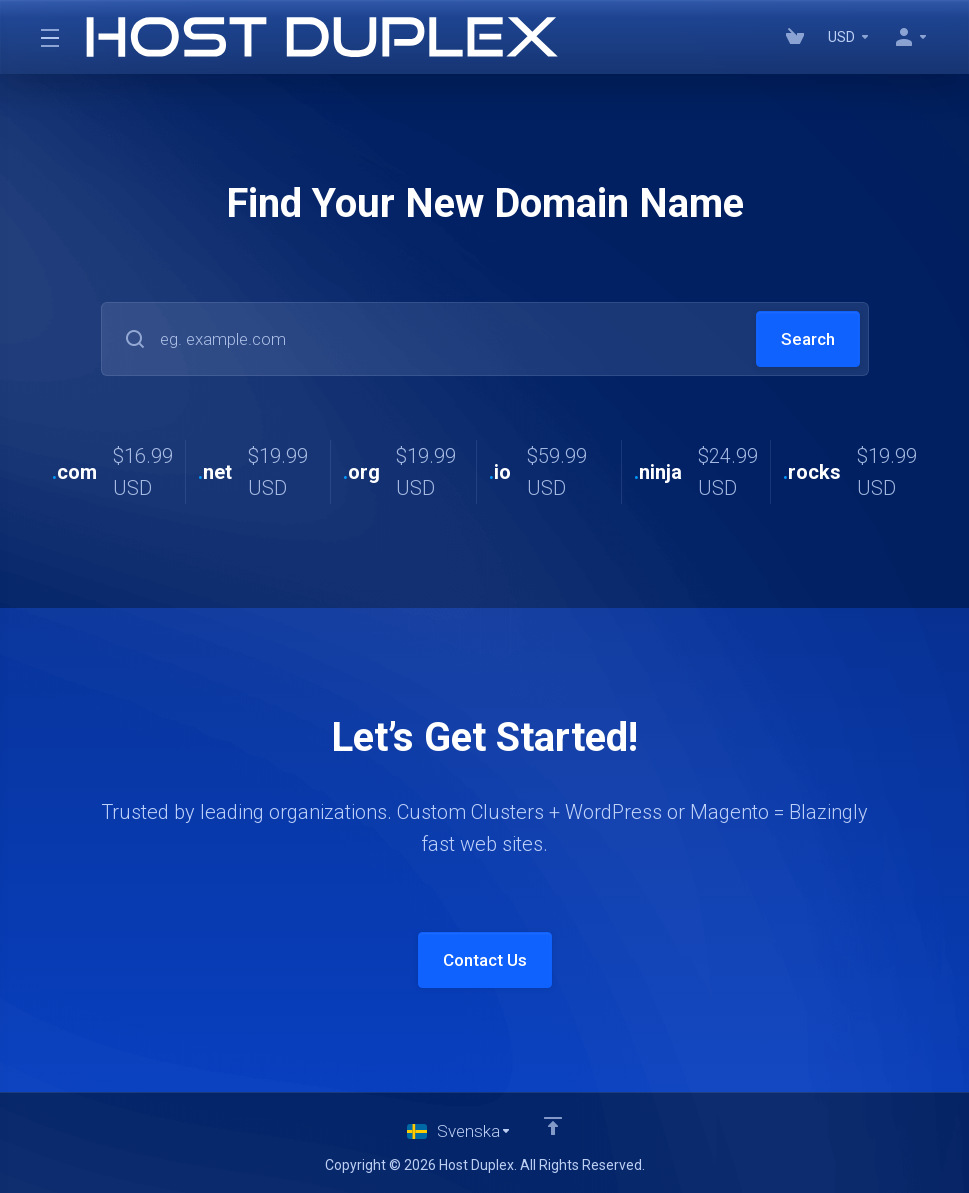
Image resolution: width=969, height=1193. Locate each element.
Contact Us (485, 960)
